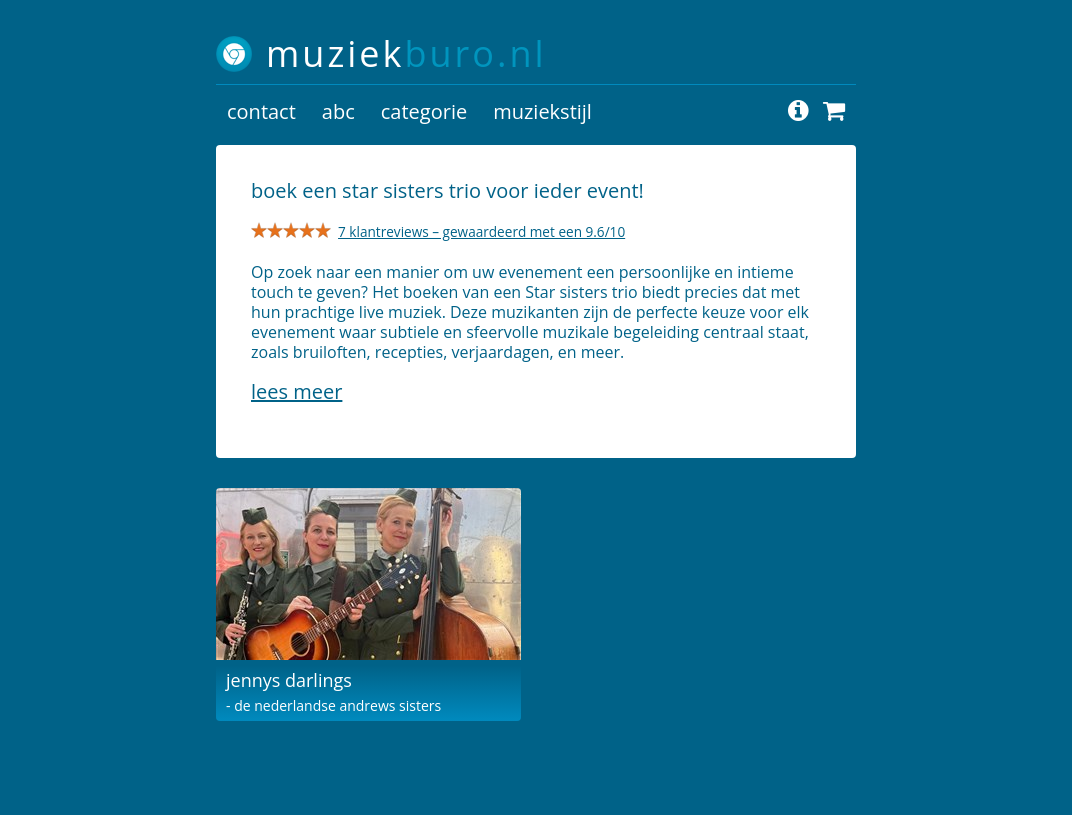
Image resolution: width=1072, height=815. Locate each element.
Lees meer (296, 391)
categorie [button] (424, 111)
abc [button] (338, 111)
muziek (406, 53)
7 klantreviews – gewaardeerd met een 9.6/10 (481, 231)
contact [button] (261, 111)
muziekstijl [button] (542, 111)
